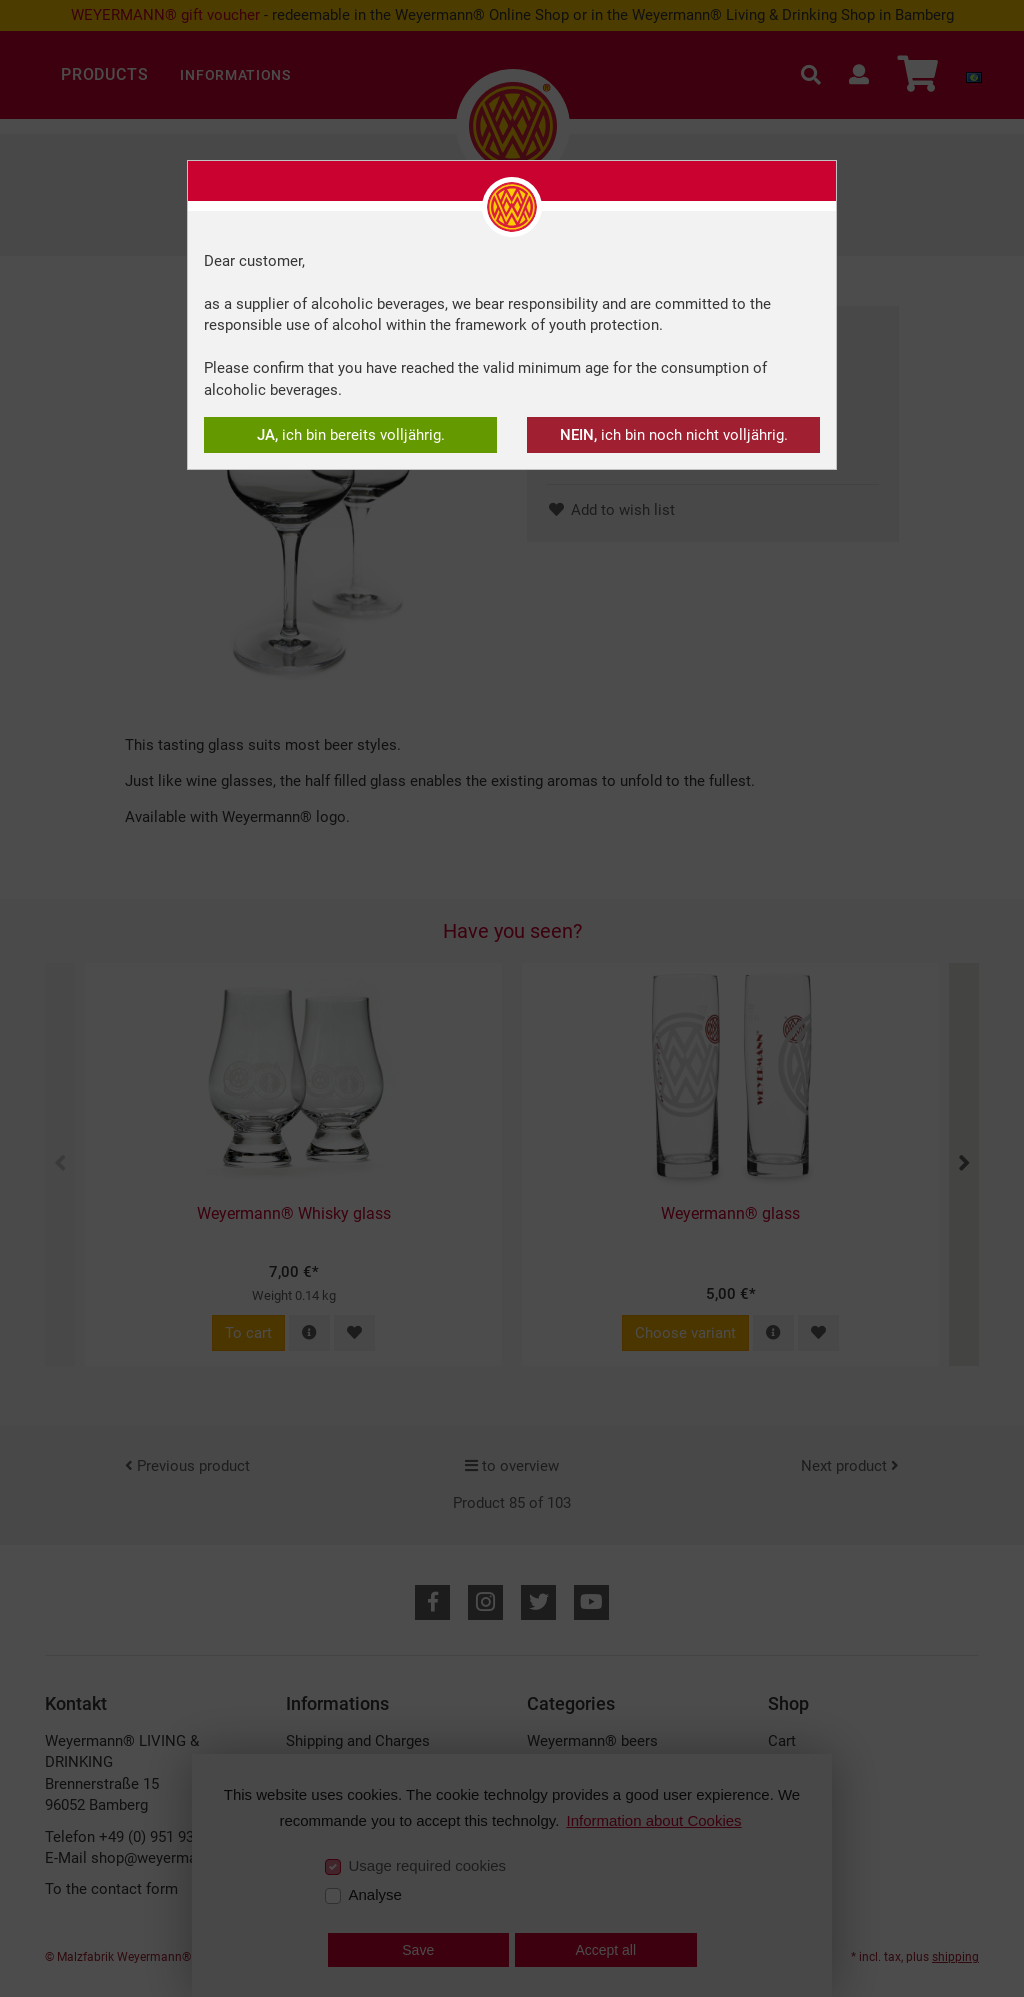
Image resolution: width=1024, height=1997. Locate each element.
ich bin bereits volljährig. (351, 435)
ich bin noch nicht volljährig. (674, 435)
